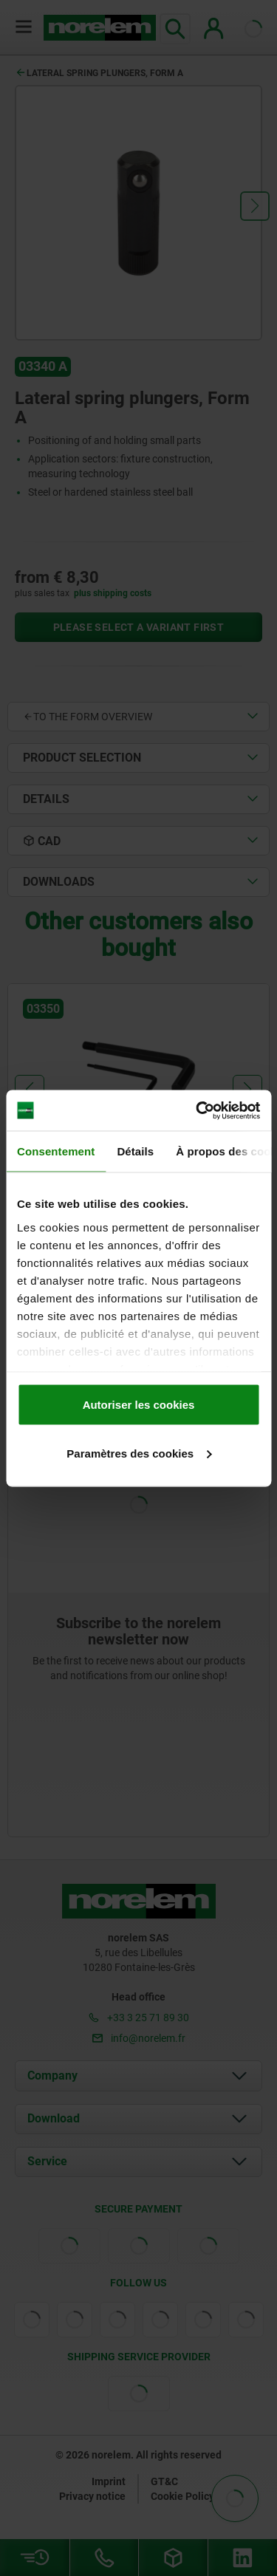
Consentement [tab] (56, 1151)
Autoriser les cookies (139, 1404)
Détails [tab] (135, 1151)
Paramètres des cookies (138, 1452)
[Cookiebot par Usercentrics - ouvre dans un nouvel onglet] (197, 1110)
